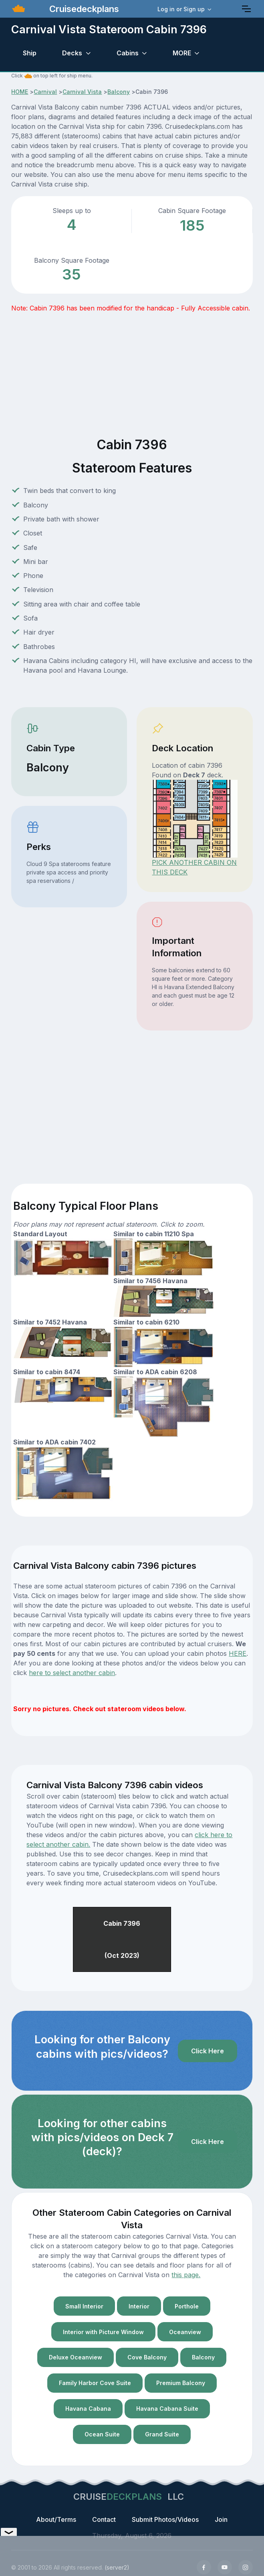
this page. (185, 2275)
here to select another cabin (72, 1673)
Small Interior (84, 2306)
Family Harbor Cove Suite (95, 2382)
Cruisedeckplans (83, 9)
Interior (139, 2306)
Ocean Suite (102, 2434)
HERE (237, 1653)
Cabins (128, 53)
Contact (104, 2519)
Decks (72, 53)
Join (221, 2519)
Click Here (207, 2051)
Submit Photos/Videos (165, 2519)
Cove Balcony (147, 2357)
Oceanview (185, 2332)
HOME (19, 91)
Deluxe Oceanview (75, 2357)
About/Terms (56, 2519)
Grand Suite (162, 2434)
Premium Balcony (180, 2382)
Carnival (45, 91)
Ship (29, 53)
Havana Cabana (88, 2408)
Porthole (187, 2306)
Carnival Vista (82, 91)
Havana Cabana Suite (167, 2408)
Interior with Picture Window (103, 2332)
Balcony (118, 91)
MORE (182, 53)
